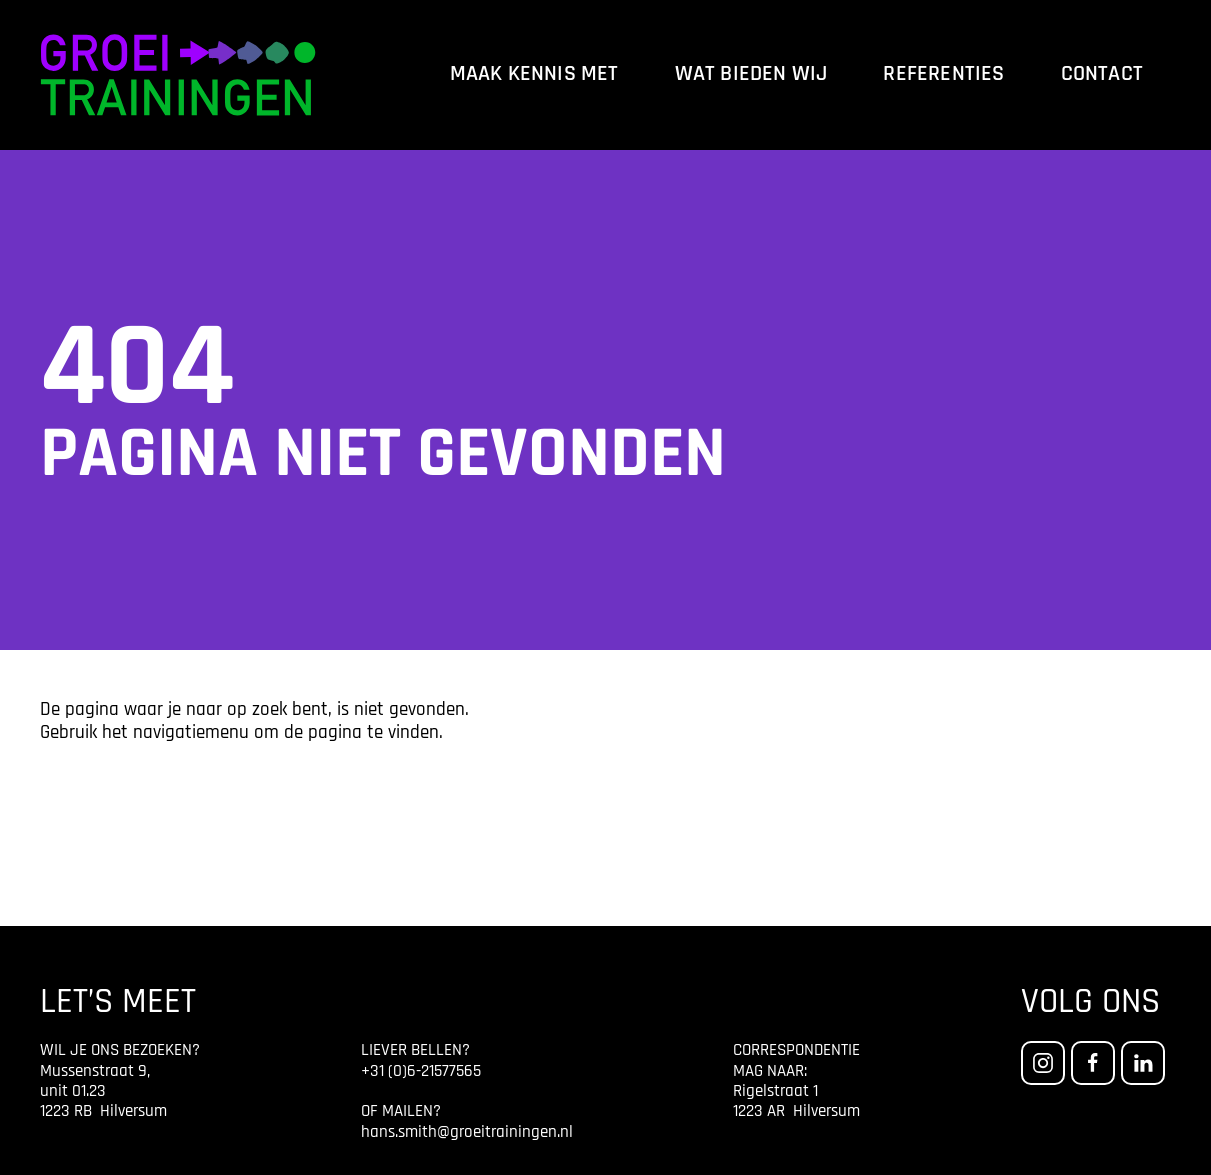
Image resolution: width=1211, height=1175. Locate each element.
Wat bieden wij (751, 74)
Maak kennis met (534, 74)
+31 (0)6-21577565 (421, 1071)
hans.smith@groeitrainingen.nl (467, 1132)
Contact (1102, 74)
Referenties (943, 74)
